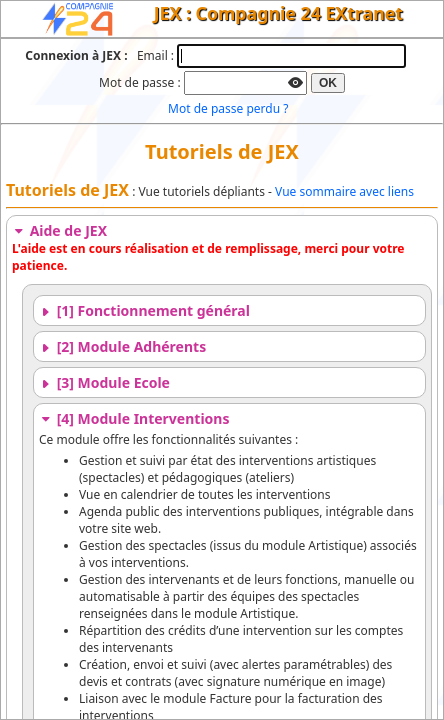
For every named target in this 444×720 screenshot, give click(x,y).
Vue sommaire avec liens (344, 191)
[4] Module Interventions (134, 418)
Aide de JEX (59, 230)
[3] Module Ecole (104, 382)
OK (328, 83)
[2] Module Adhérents (122, 346)
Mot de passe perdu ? (228, 108)
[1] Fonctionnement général (144, 310)
